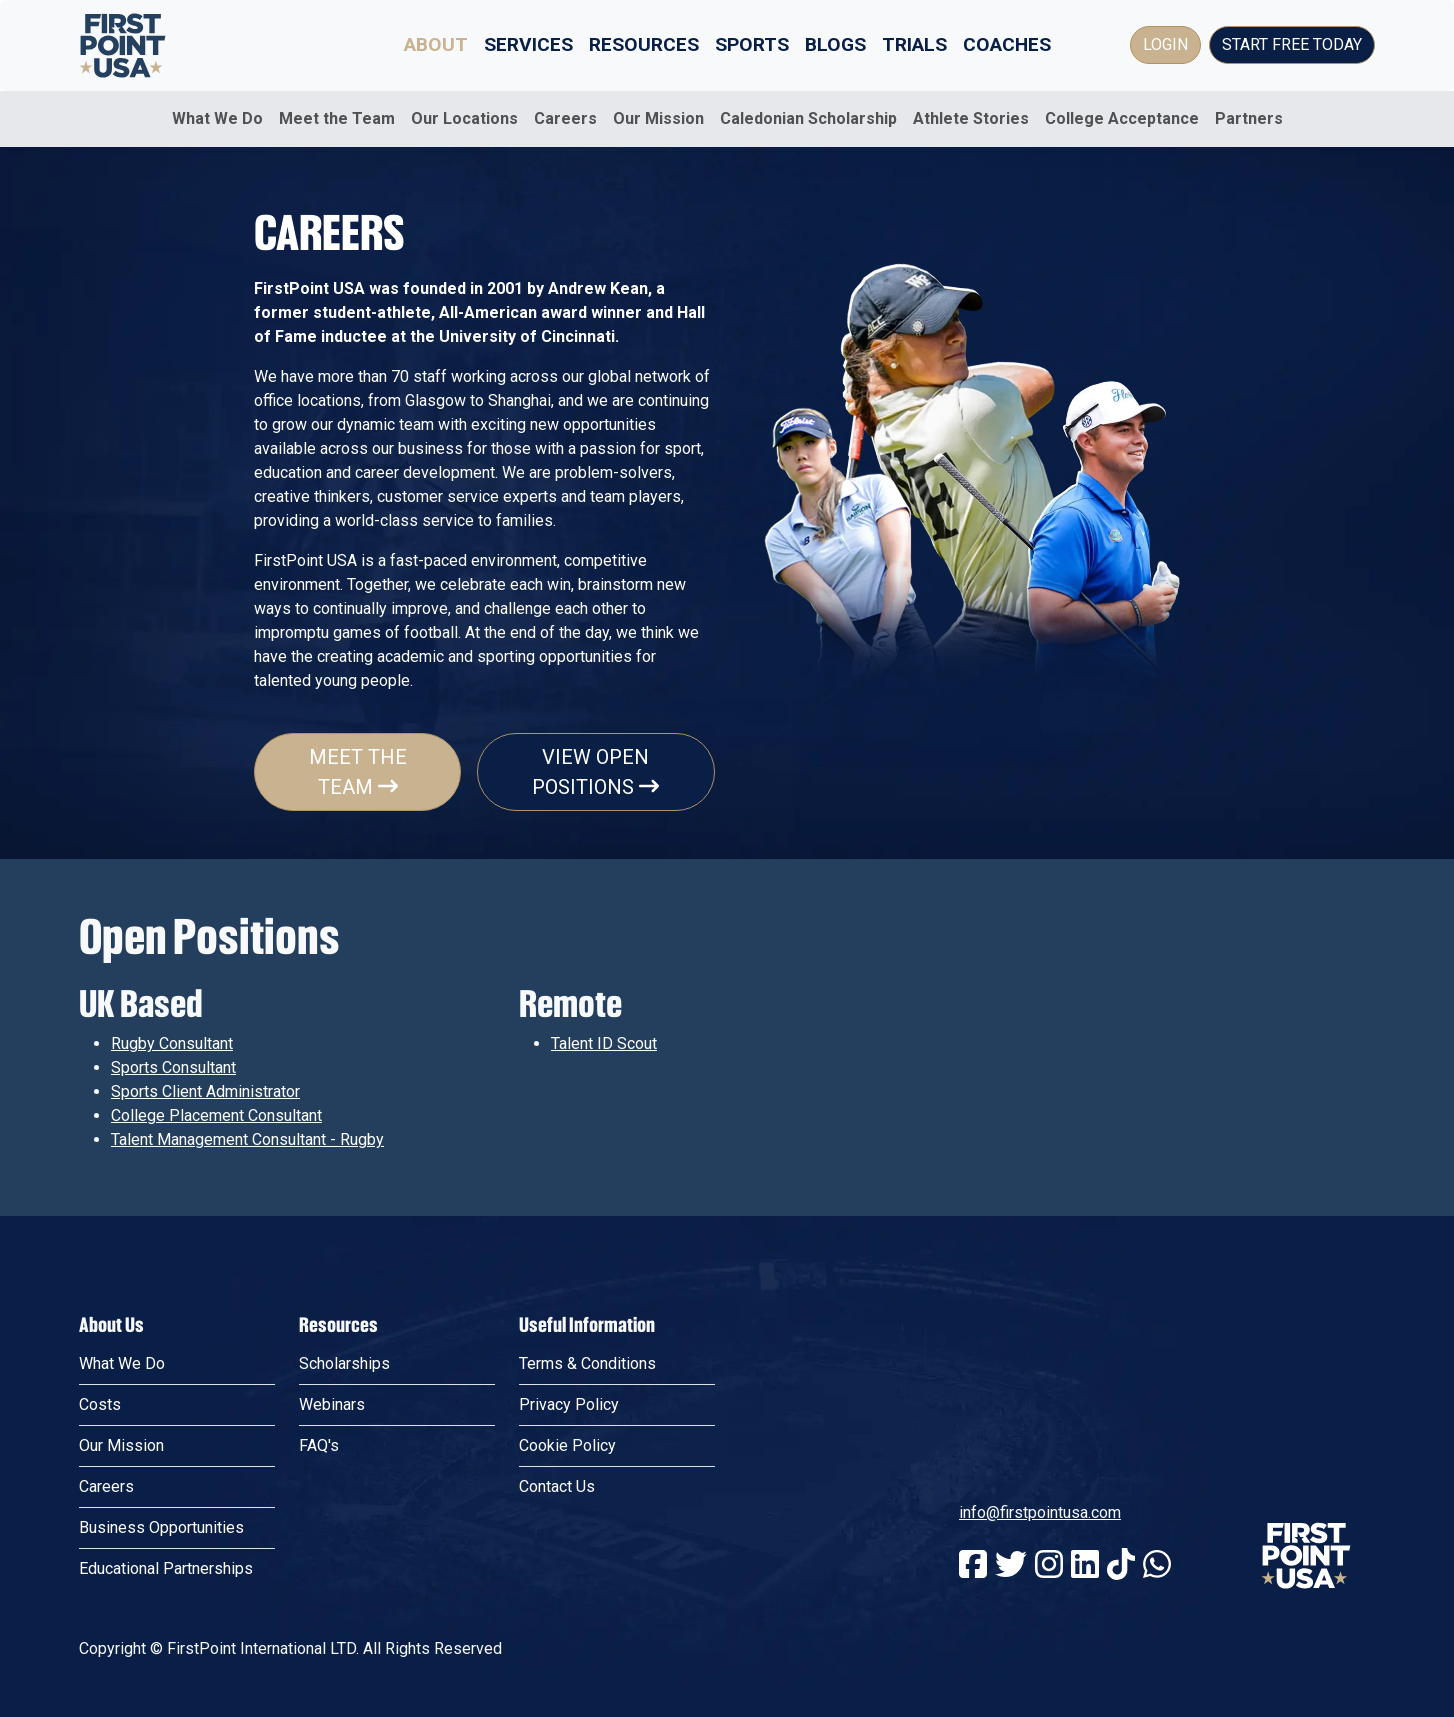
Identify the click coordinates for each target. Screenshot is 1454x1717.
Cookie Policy (567, 1445)
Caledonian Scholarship (808, 118)
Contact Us (557, 1486)
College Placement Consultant (216, 1115)
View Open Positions (595, 772)
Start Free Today (1292, 44)
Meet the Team (337, 118)
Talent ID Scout (604, 1043)
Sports (752, 44)
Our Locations (464, 118)
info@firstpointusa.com (1040, 1512)
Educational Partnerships (166, 1568)
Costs (100, 1404)
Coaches (1007, 44)
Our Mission (658, 118)
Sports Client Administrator (205, 1091)
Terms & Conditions (587, 1363)
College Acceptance (1122, 118)
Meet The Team (358, 772)
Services (528, 44)
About (436, 44)
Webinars (332, 1404)
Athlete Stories (971, 118)
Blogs (835, 44)
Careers (565, 118)
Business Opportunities (161, 1527)
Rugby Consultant (172, 1043)
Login (1165, 44)
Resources (644, 44)
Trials (914, 44)
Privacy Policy (569, 1404)
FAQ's (319, 1445)
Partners (1249, 118)
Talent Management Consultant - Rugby (247, 1139)
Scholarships (344, 1363)
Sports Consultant (173, 1067)
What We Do (217, 118)
